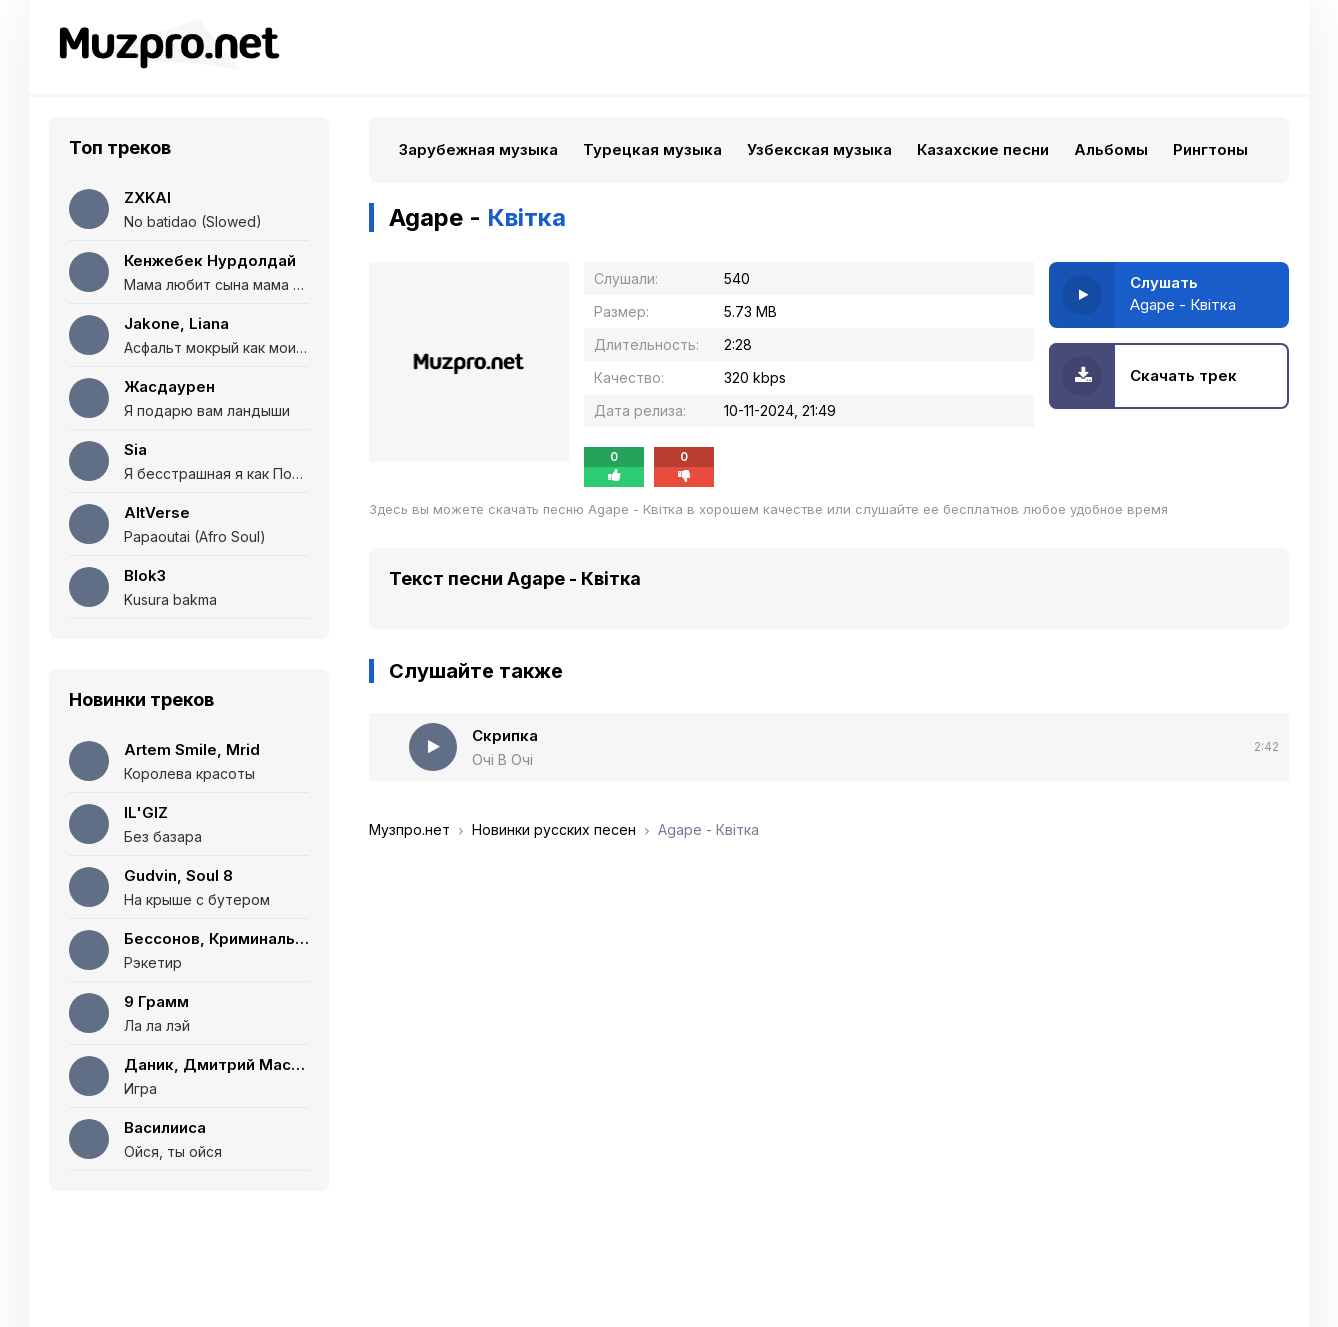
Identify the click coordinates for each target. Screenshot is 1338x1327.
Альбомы (1111, 149)
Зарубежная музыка (478, 149)
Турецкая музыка (652, 149)
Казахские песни (983, 149)
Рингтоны (1210, 149)
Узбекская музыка (819, 149)
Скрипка (505, 735)
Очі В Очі (502, 759)
